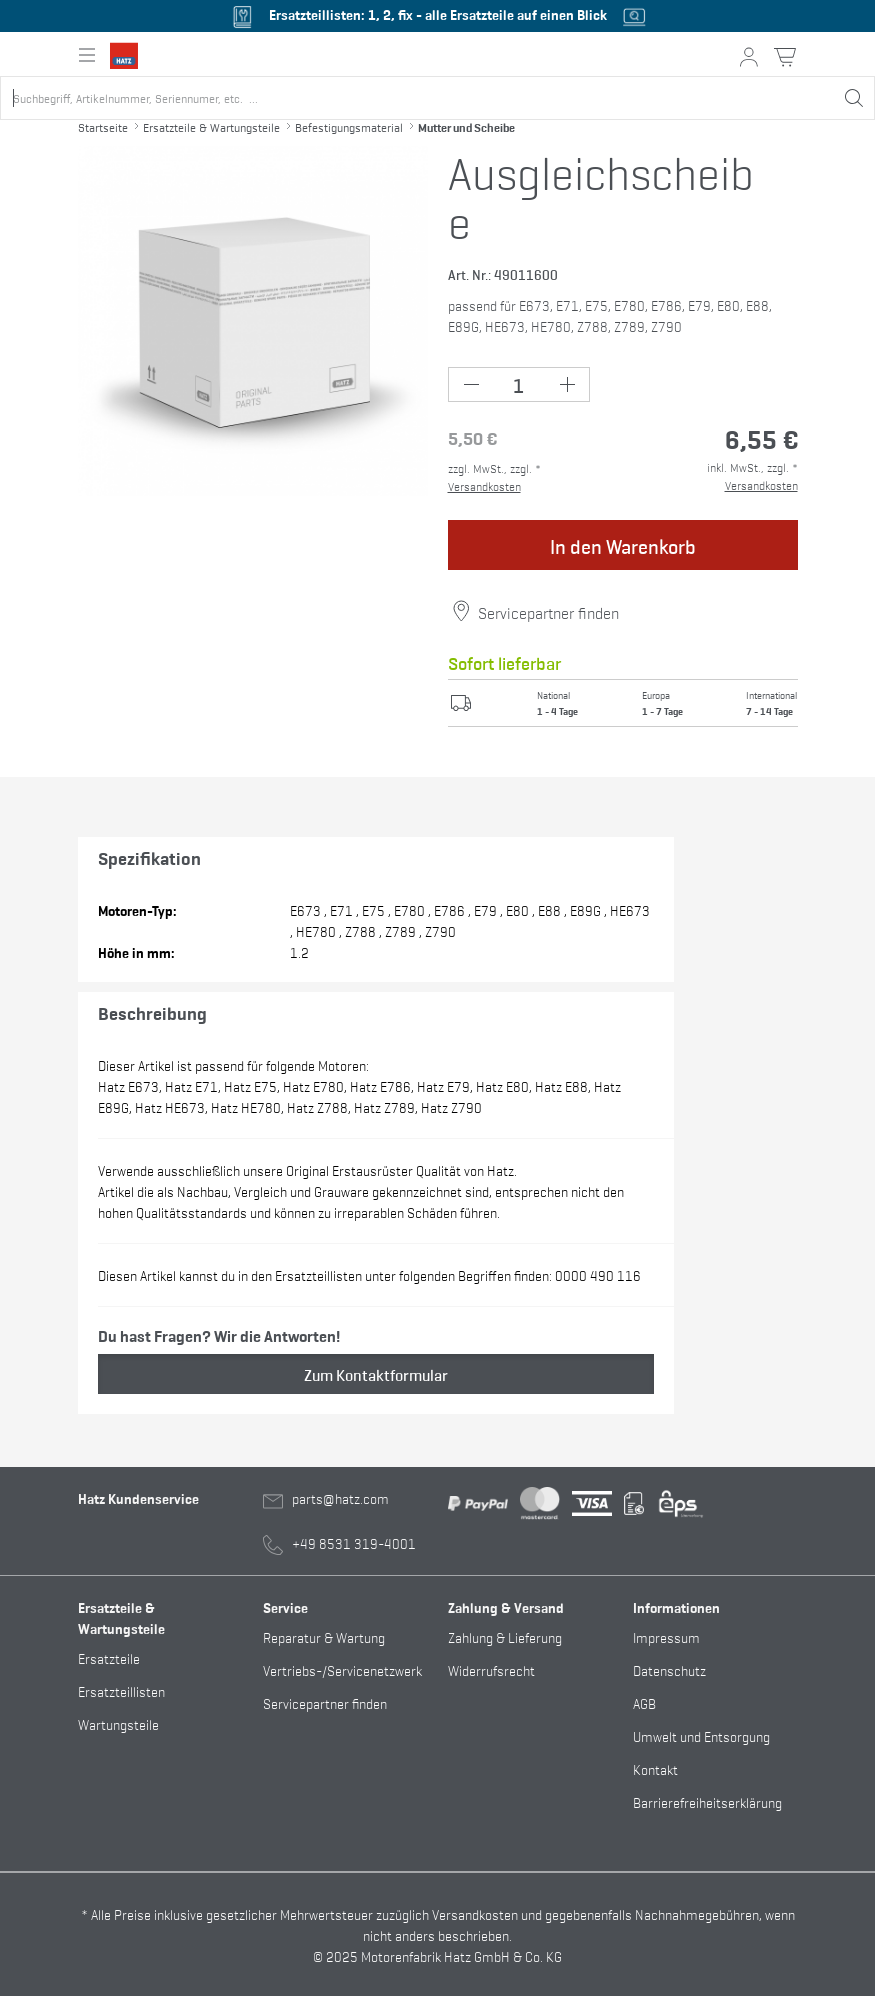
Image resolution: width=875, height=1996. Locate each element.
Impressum (666, 1636)
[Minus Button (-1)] (471, 384)
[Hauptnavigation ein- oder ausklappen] (87, 55)
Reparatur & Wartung (324, 1636)
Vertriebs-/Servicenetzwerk (342, 1669)
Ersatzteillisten (121, 1690)
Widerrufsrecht (491, 1669)
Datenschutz (669, 1669)
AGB (644, 1702)
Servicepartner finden (548, 612)
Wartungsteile (118, 1723)
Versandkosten (484, 486)
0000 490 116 (596, 1274)
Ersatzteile (109, 1657)
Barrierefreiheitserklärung (707, 1801)
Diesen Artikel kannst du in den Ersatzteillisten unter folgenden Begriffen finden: (369, 1274)
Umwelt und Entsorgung (701, 1735)
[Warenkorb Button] (785, 57)
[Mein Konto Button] (749, 57)
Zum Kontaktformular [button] (376, 1374)
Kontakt (655, 1768)
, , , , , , (376, 1274)
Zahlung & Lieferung (505, 1636)
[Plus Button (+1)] (566, 384)
